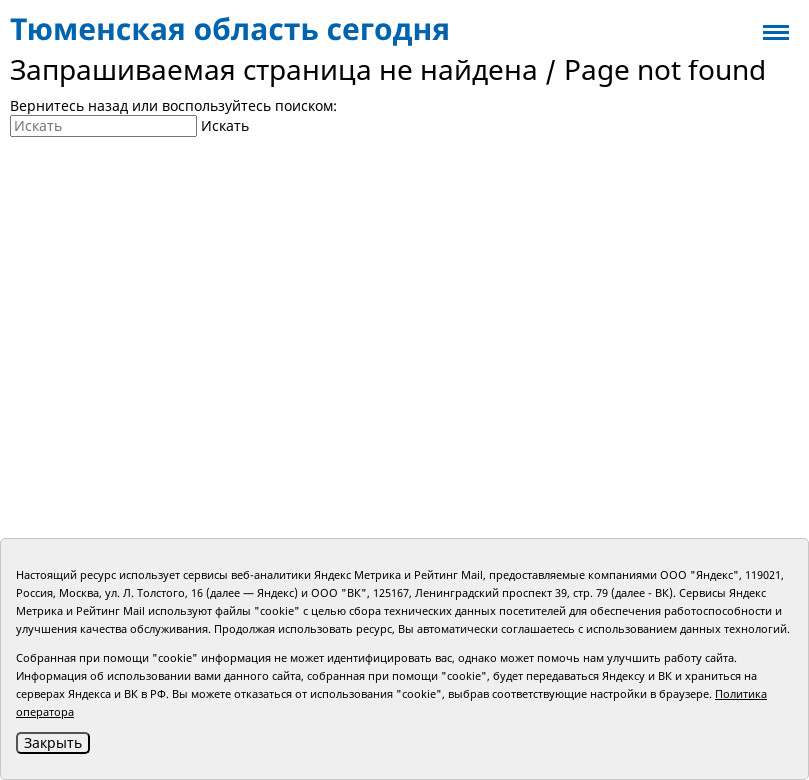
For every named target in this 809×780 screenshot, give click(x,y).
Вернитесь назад (69, 105)
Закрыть (53, 742)
